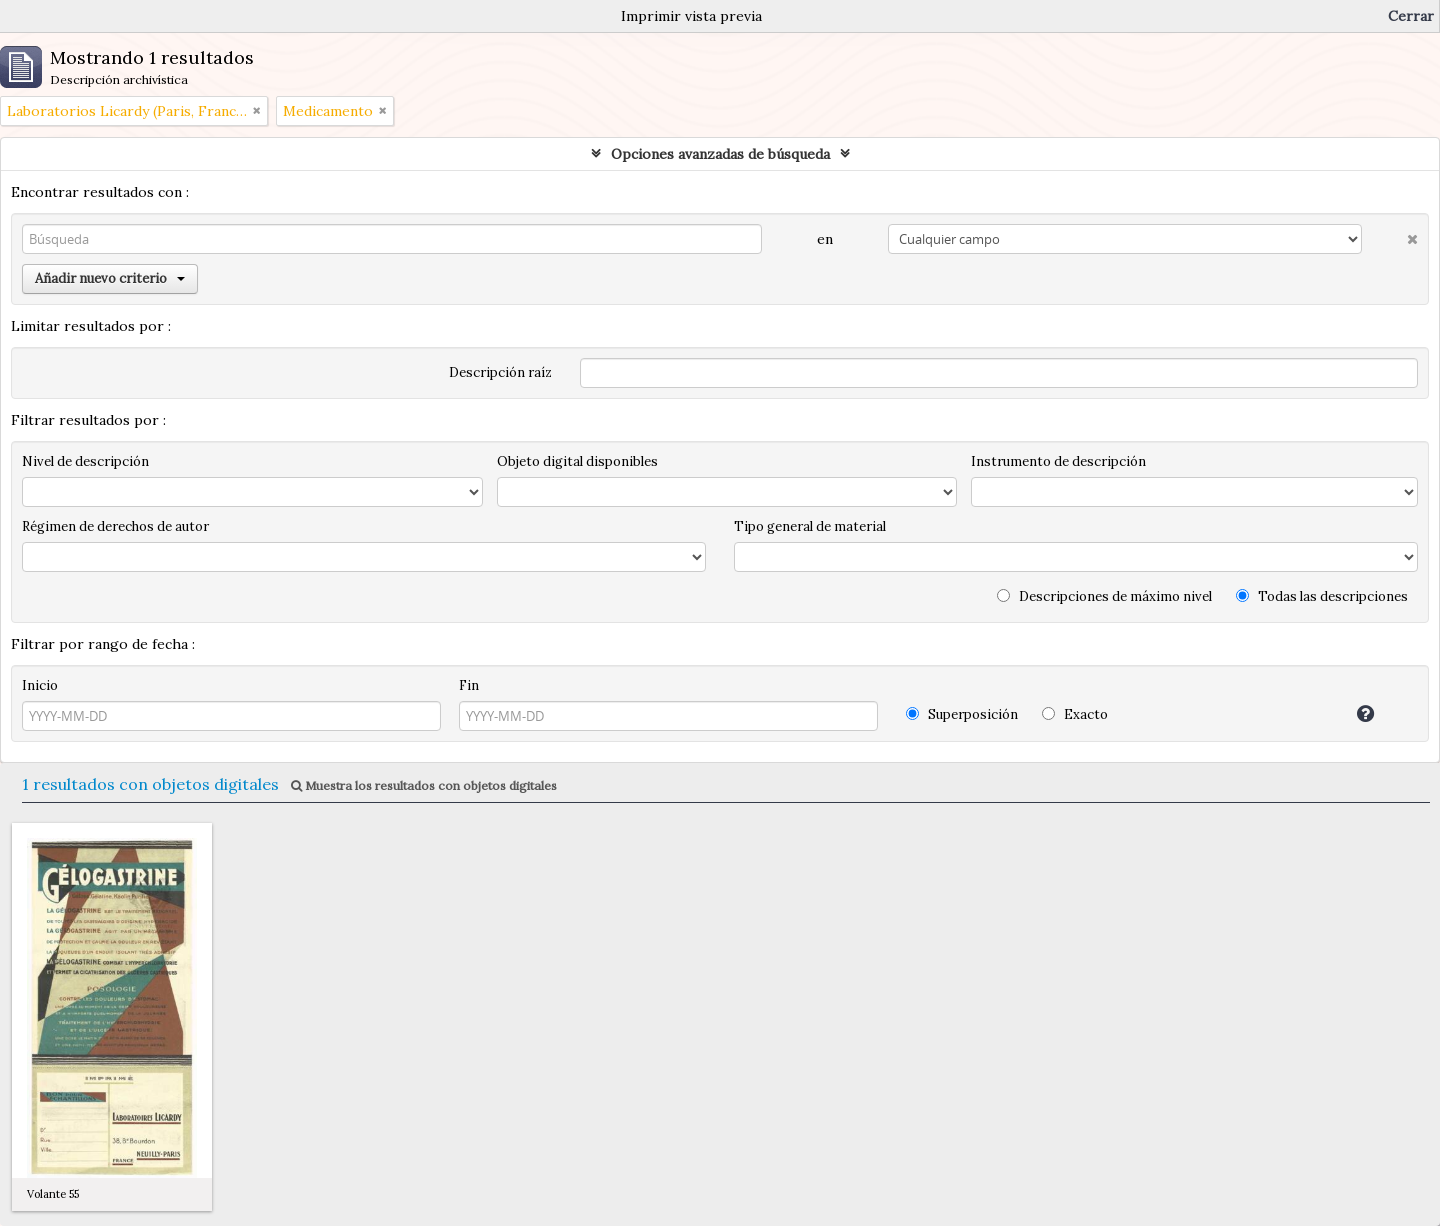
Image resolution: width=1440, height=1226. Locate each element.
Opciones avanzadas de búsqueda (720, 154)
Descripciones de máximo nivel (1104, 596)
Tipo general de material (810, 526)
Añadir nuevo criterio (110, 278)
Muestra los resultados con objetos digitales (424, 785)
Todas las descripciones (1322, 596)
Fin (469, 685)
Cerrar (1411, 16)
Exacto (1075, 714)
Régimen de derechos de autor (115, 526)
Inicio (40, 685)
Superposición (962, 714)
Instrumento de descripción (1058, 461)
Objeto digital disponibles (577, 461)
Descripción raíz (500, 372)
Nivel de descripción (85, 461)
